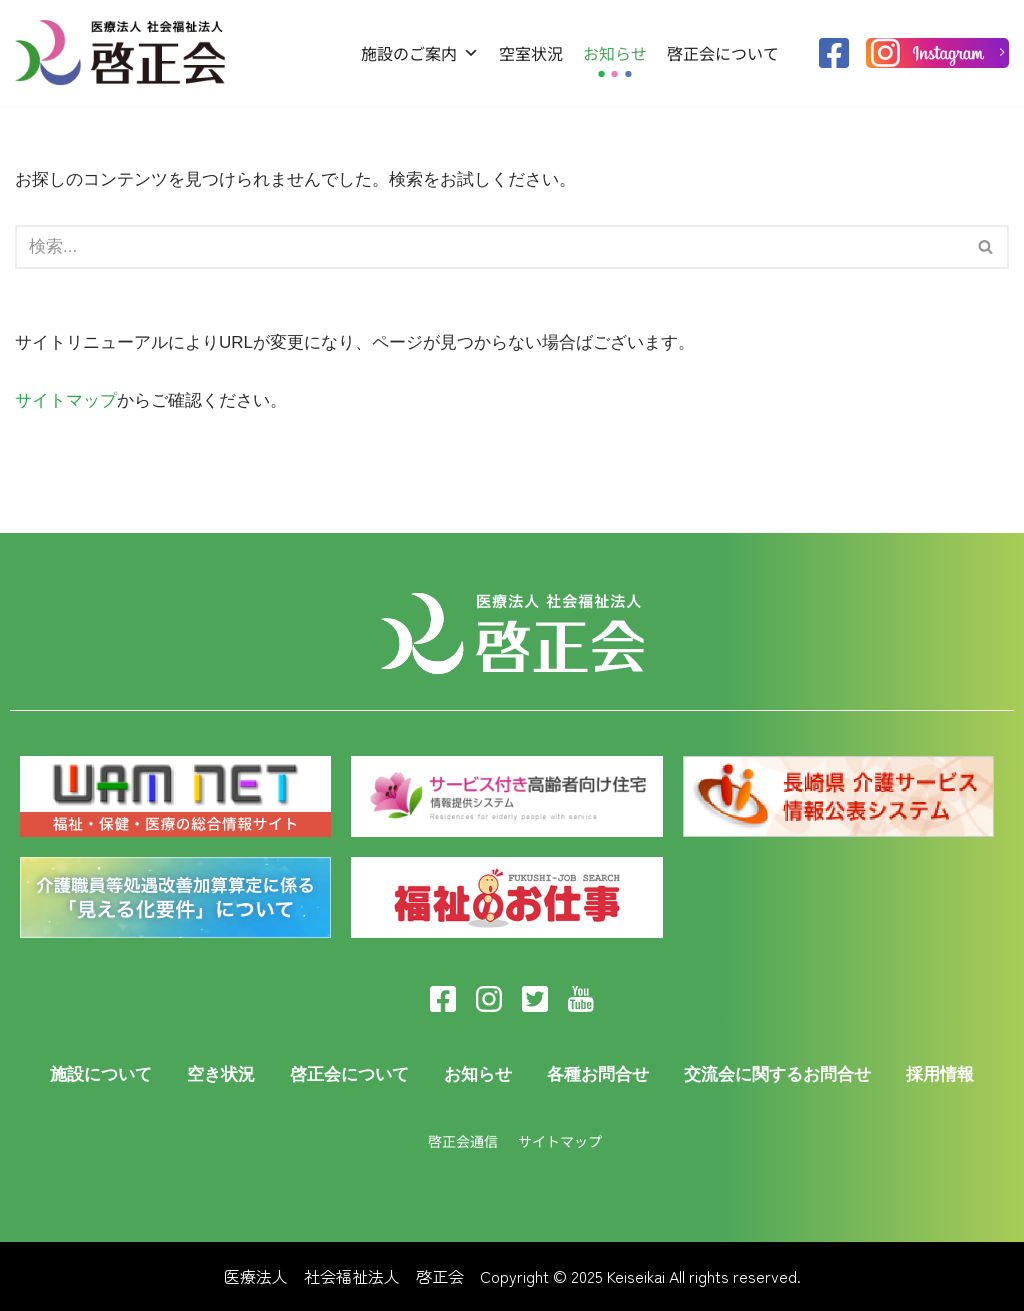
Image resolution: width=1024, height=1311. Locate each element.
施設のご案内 (420, 53)
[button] (985, 246)
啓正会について (723, 53)
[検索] (986, 247)
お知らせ (615, 53)
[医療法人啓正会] (125, 52)
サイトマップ (66, 400)
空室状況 (531, 53)
